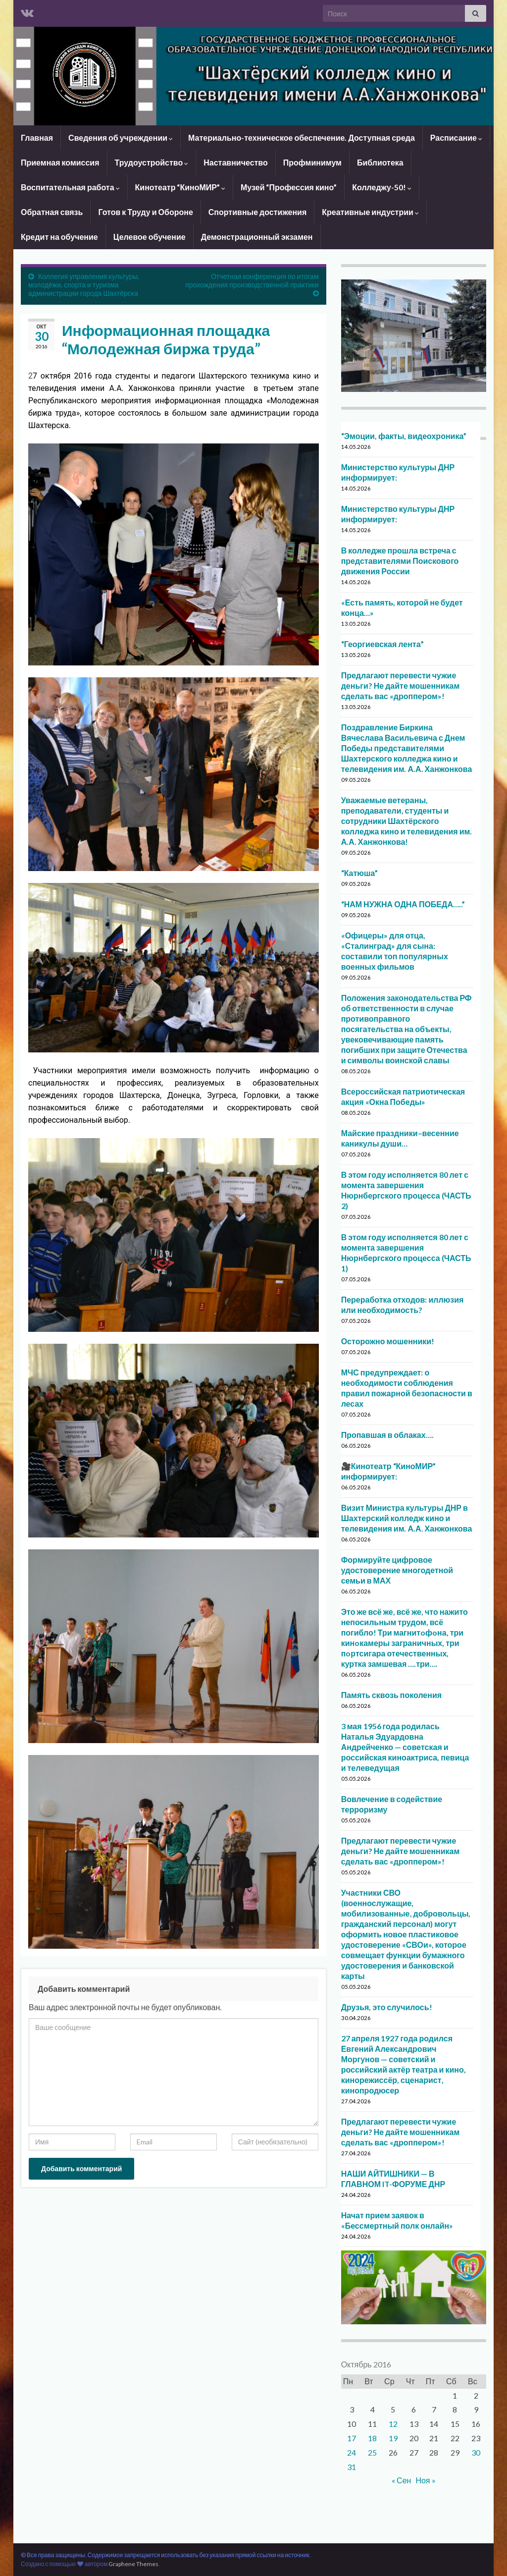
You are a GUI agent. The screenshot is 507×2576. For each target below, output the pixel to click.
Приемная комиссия (60, 162)
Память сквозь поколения (391, 1694)
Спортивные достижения (257, 212)
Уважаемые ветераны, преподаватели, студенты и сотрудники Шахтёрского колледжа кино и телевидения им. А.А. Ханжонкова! (406, 820)
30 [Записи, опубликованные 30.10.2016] (475, 2452)
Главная (37, 137)
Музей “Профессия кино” (289, 187)
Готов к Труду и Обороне (145, 212)
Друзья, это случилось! (386, 2007)
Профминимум (312, 162)
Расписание (456, 137)
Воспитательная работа (70, 187)
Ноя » (425, 2480)
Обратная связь (52, 212)
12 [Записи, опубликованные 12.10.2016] (393, 2423)
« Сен (401, 2480)
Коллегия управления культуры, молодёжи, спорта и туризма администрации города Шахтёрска (83, 284)
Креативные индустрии (370, 212)
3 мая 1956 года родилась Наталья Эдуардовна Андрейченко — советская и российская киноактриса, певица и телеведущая (405, 1746)
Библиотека (380, 162)
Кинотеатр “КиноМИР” (180, 187)
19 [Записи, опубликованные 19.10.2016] (393, 2438)
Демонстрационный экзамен (257, 236)
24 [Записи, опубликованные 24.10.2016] (351, 2452)
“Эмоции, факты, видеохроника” (404, 435)
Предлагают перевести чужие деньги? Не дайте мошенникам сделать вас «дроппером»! (400, 685)
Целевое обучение (149, 236)
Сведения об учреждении (120, 137)
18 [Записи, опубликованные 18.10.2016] (372, 2438)
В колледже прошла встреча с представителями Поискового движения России (400, 561)
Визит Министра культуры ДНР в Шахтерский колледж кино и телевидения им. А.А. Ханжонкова (406, 1518)
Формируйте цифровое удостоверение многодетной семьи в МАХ (397, 1570)
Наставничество (235, 162)
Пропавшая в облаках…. (387, 1434)
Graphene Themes (133, 2564)
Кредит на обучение (59, 236)
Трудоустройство (152, 162)
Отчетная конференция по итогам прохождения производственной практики (251, 280)
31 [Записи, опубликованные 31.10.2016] (351, 2466)
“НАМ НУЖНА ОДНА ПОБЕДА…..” (403, 904)
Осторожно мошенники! (388, 1341)
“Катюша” (359, 872)
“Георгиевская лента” (382, 644)
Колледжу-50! (381, 187)
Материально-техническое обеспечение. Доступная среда (301, 137)
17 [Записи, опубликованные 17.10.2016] (351, 2438)
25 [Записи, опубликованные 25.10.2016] (372, 2452)
